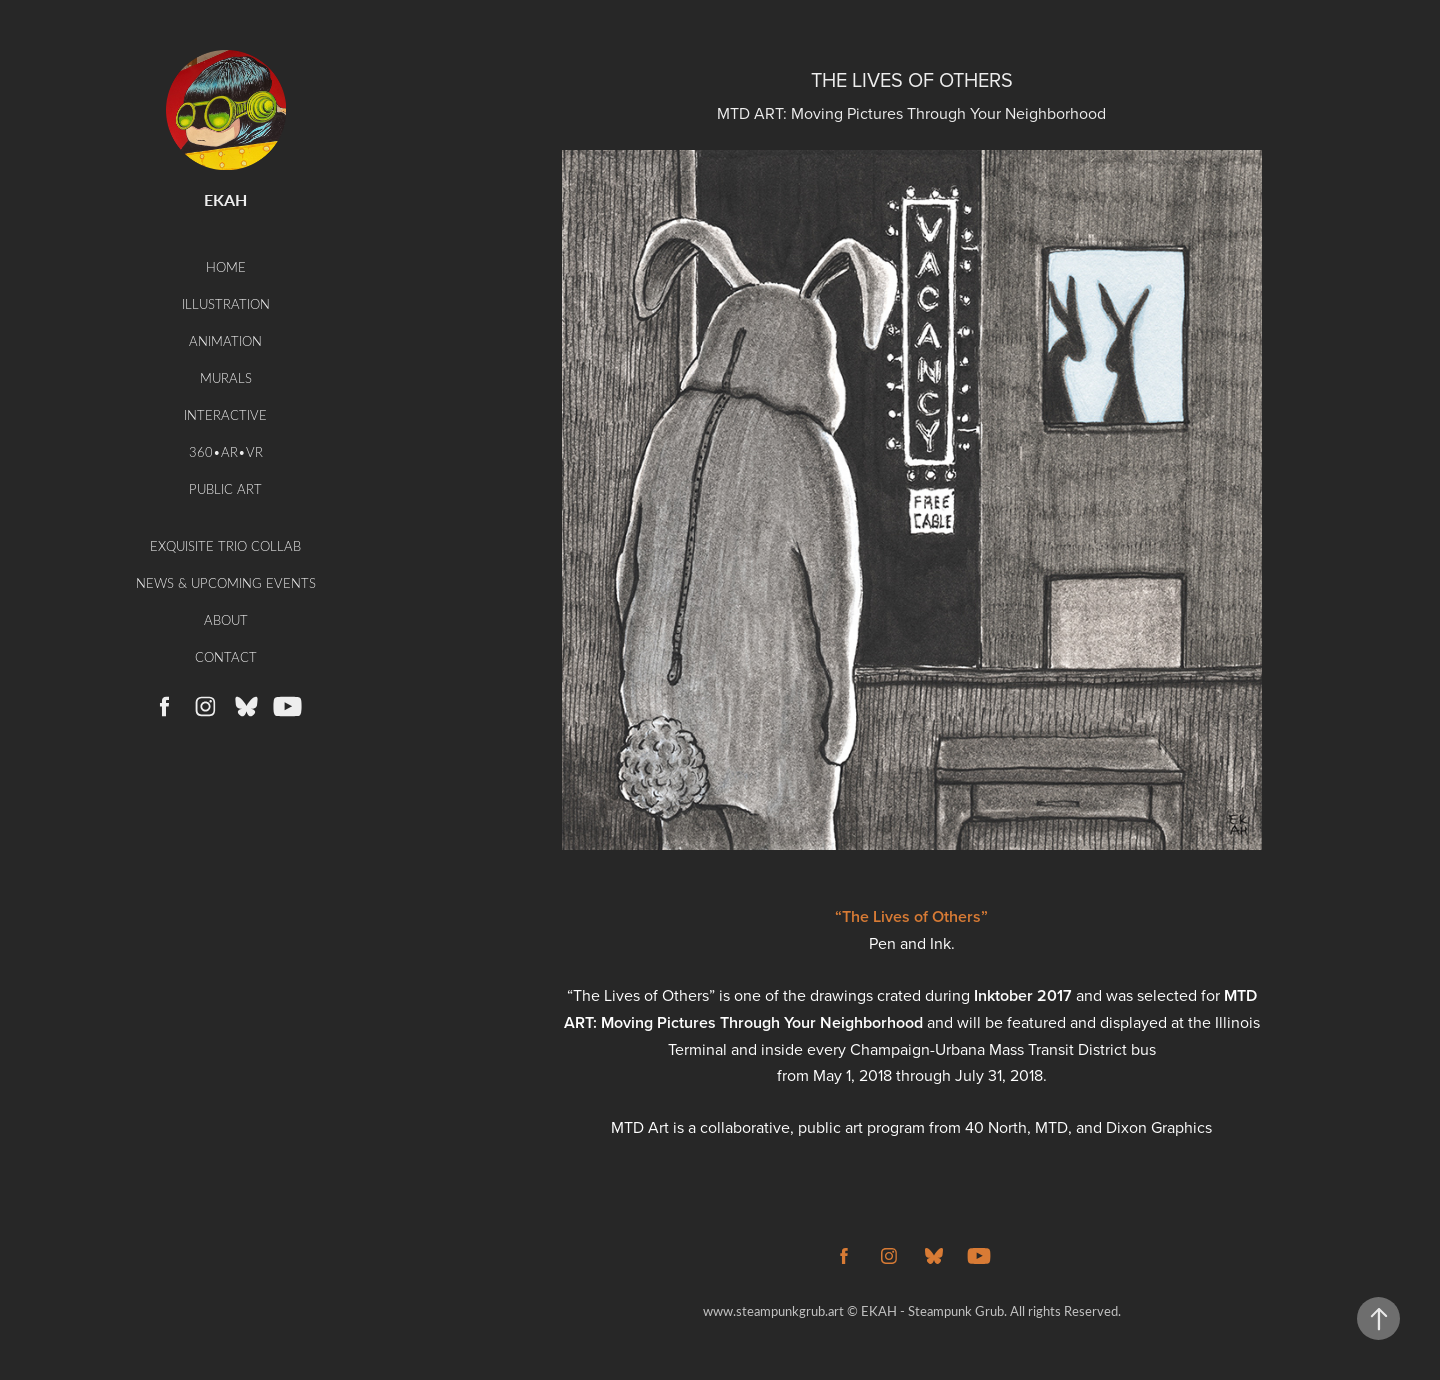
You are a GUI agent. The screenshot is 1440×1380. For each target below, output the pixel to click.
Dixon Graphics (1159, 1127)
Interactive (225, 414)
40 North (996, 1127)
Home (226, 266)
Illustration (226, 303)
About (226, 619)
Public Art (225, 488)
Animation (225, 340)
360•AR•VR (226, 451)
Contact (226, 656)
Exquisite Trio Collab (225, 545)
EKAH (225, 199)
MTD (1051, 1127)
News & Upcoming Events (226, 582)
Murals (226, 377)
